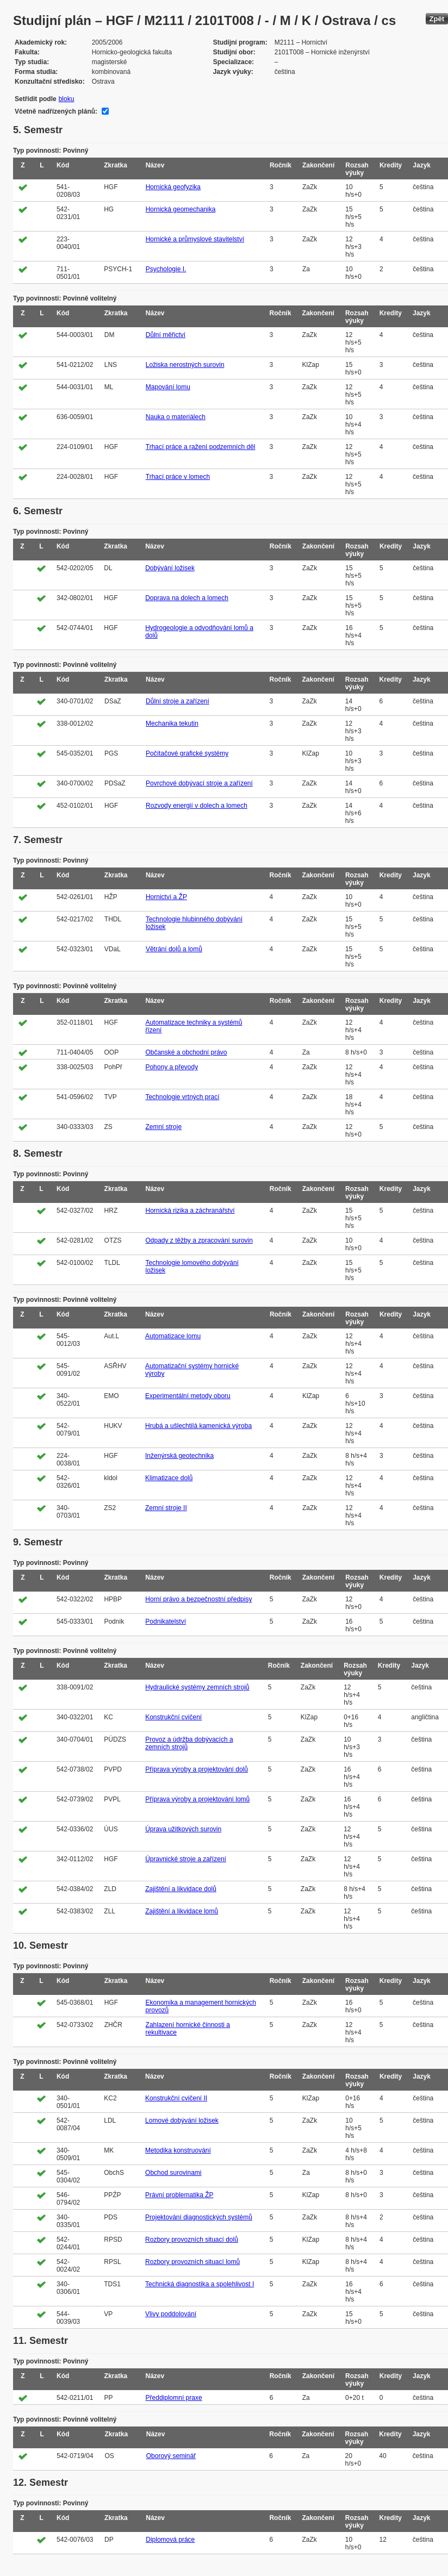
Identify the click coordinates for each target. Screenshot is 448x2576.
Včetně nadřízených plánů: (56, 111)
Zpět (437, 19)
